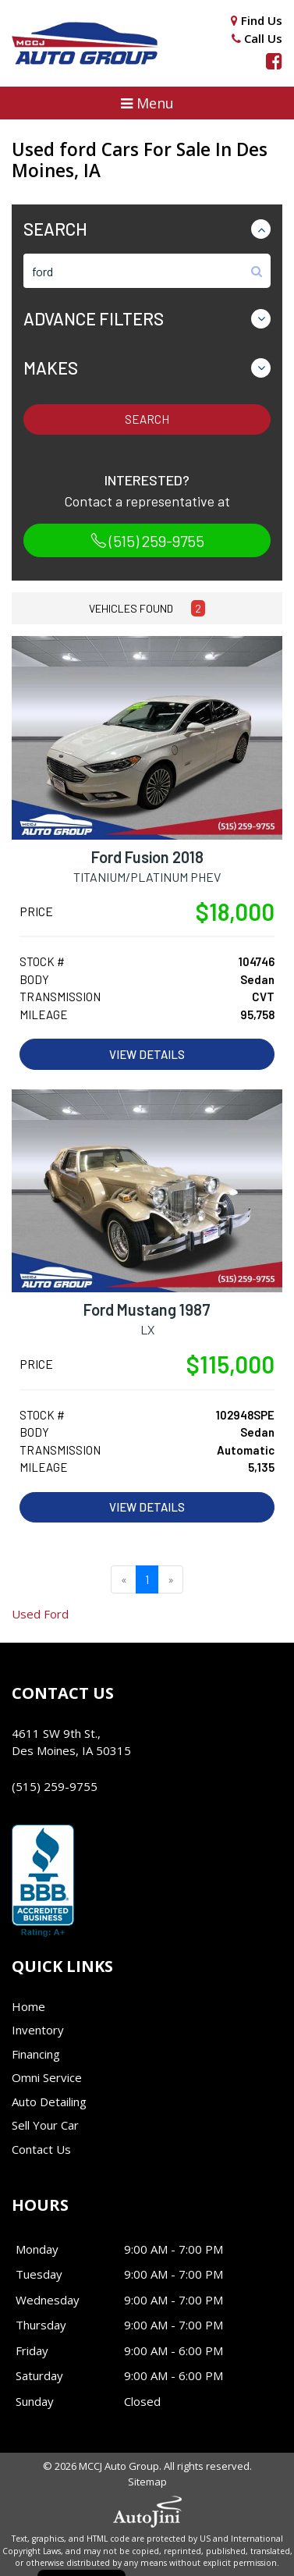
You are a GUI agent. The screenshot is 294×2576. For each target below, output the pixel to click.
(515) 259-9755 (147, 540)
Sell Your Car (45, 2125)
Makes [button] (50, 367)
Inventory (38, 2030)
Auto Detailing (49, 2101)
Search (147, 419)
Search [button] (55, 229)
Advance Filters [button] (93, 318)
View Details (147, 1054)
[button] (147, 103)
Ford (40, 1614)
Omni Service (47, 2077)
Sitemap (147, 2482)
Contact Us (41, 2149)
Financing (36, 2054)
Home (28, 2006)
